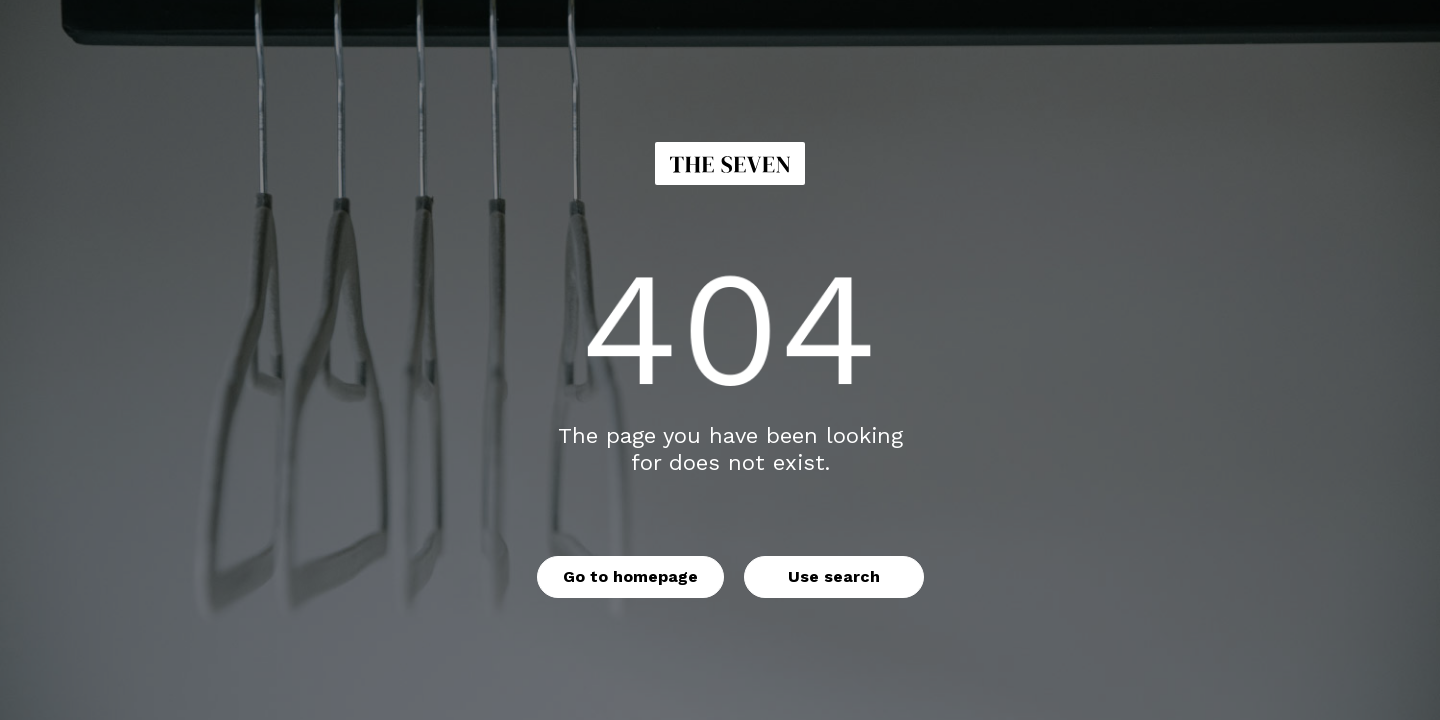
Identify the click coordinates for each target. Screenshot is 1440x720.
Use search (834, 576)
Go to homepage (630, 576)
